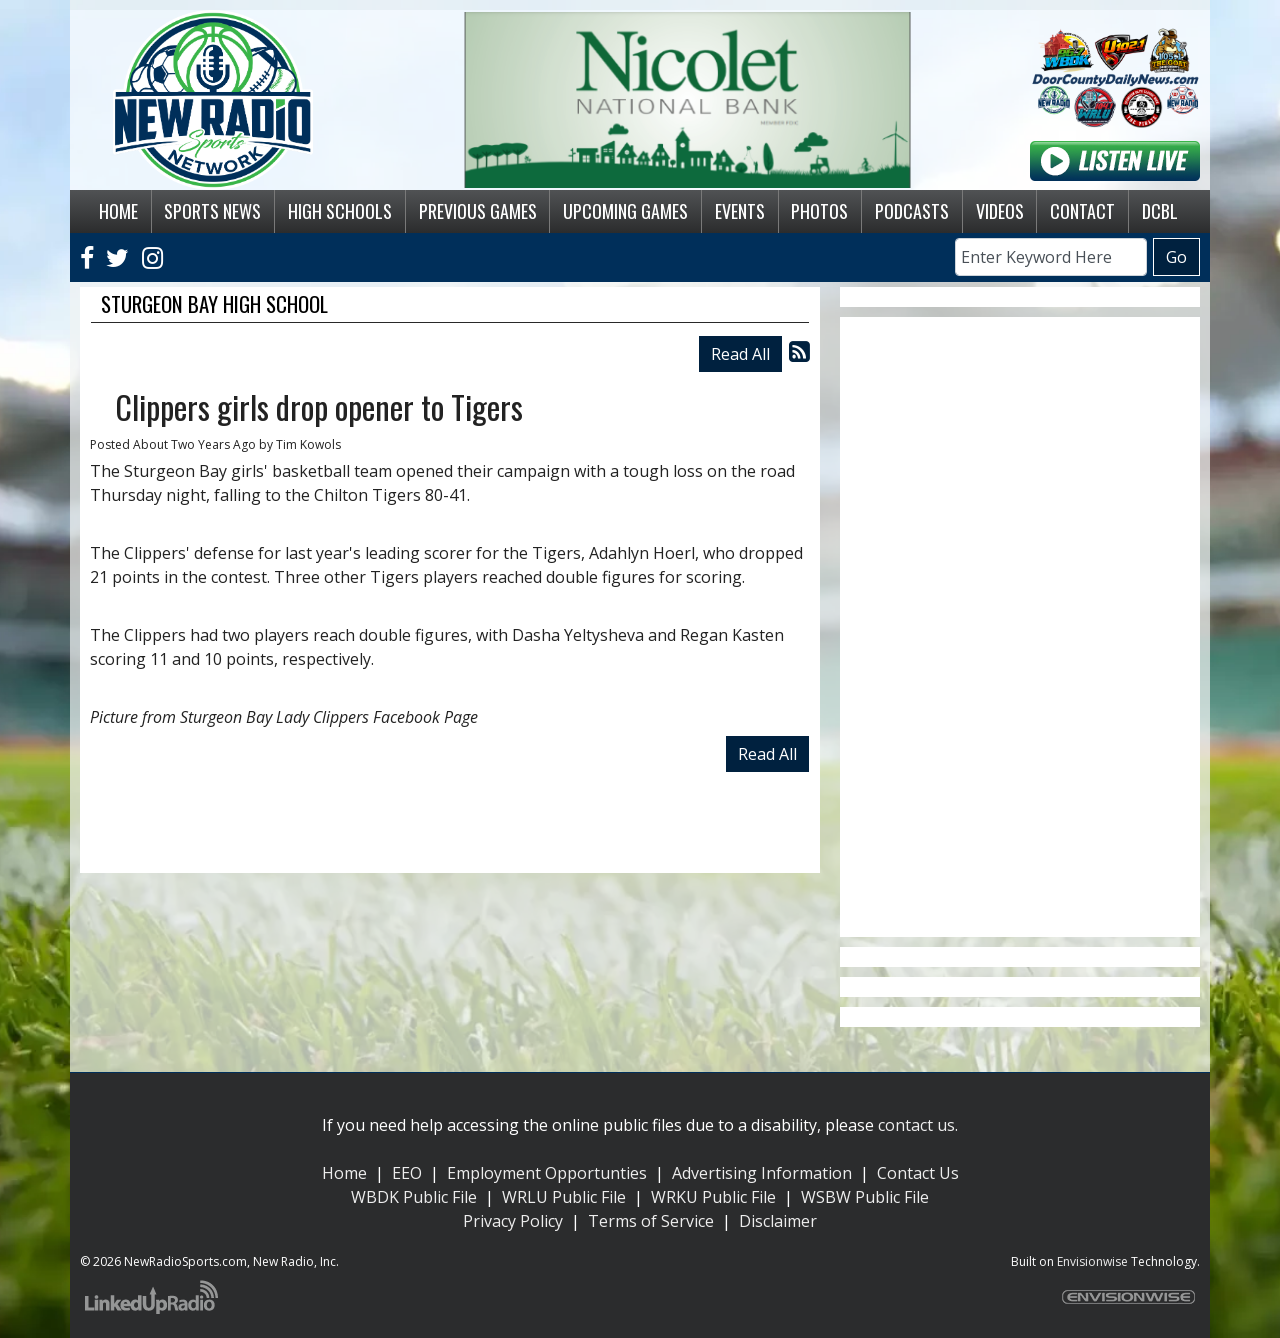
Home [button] (118, 211)
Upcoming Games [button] (625, 211)
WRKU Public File (713, 1197)
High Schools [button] (340, 211)
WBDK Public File (414, 1197)
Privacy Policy (513, 1221)
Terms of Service (651, 1221)
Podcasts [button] (912, 211)
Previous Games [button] (478, 211)
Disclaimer (778, 1221)
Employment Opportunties (547, 1173)
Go (1176, 257)
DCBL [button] (1160, 211)
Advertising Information (762, 1173)
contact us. (918, 1125)
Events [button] (740, 211)
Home (344, 1173)
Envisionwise (1092, 1261)
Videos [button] (1000, 211)
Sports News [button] (212, 211)
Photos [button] (819, 211)
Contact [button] (1082, 211)
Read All (740, 354)
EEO (407, 1173)
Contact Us (918, 1173)
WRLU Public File (564, 1197)
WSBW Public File (865, 1197)
